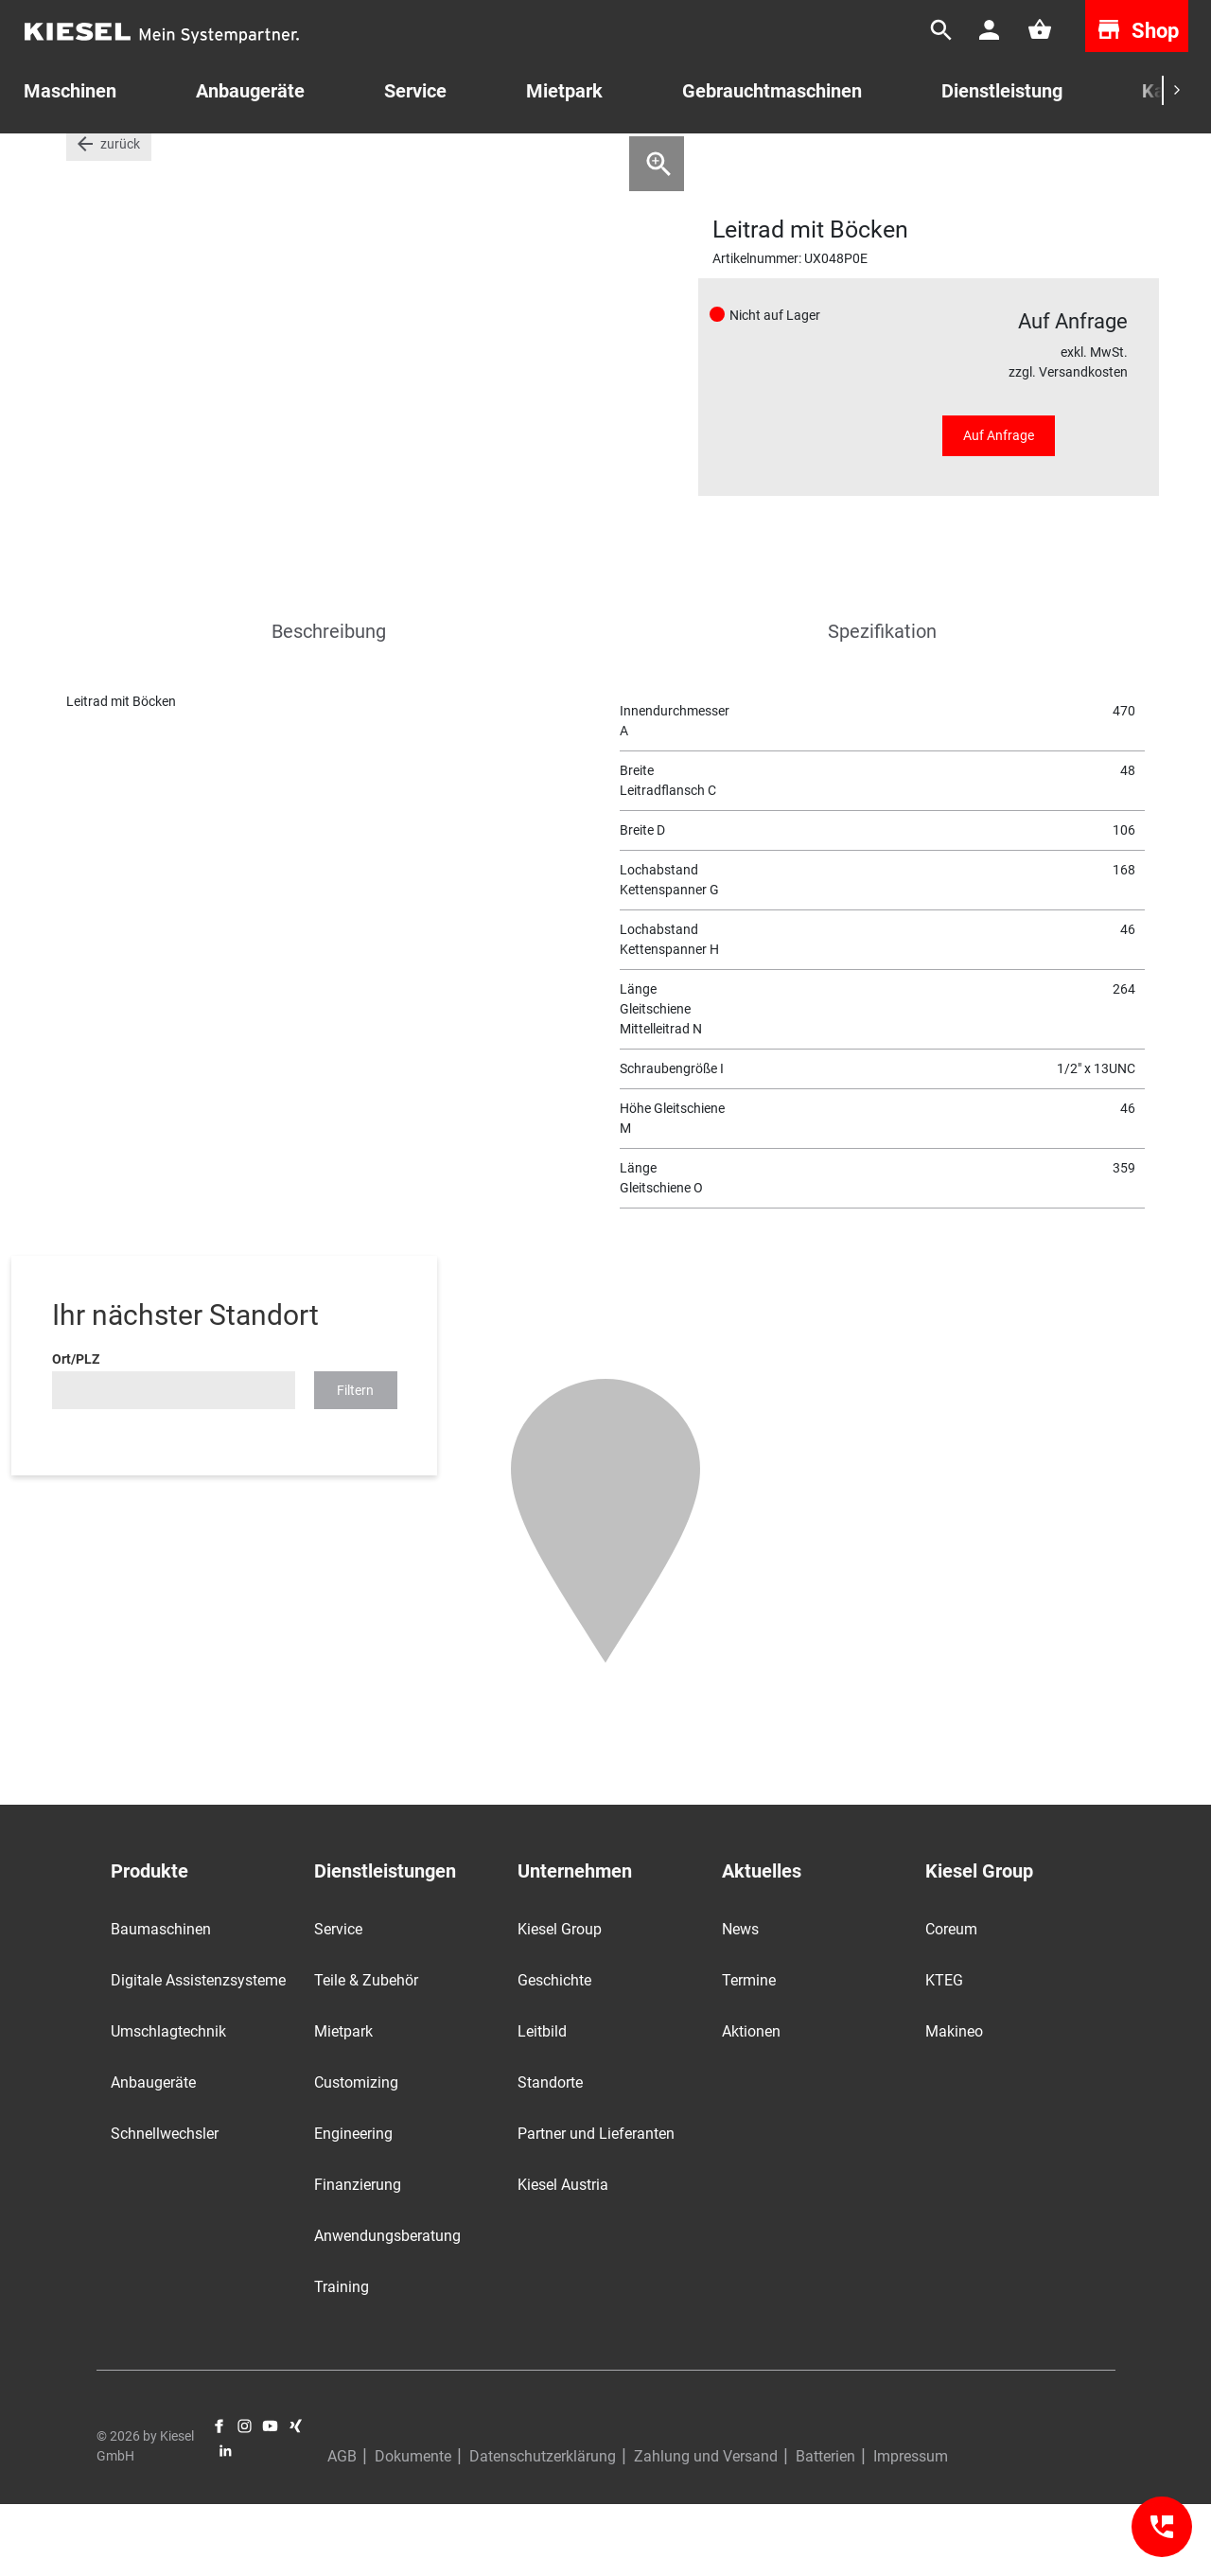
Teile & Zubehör (366, 2052)
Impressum (910, 2528)
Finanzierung (357, 2257)
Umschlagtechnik (168, 2103)
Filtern (355, 1462)
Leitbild (542, 2103)
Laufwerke (201, 160)
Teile (133, 160)
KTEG (944, 2052)
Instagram (245, 2498)
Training (341, 2359)
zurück (120, 215)
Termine (749, 2052)
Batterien (825, 2528)
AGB (342, 2528)
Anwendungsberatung (387, 2308)
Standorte (550, 2154)
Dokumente (413, 2528)
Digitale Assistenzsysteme (198, 2052)
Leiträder (283, 160)
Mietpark (564, 90)
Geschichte (554, 2052)
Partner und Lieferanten (596, 2205)
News (740, 2001)
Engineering (353, 2205)
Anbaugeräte (153, 2154)
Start (81, 160)
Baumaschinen (161, 2001)
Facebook (219, 2498)
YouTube (270, 2498)
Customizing (356, 2154)
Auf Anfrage (998, 507)
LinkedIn (226, 2522)
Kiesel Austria (563, 2257)
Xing (296, 2498)
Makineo (954, 2103)
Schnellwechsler (165, 2205)
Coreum (951, 2001)
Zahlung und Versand (706, 2528)
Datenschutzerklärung (542, 2528)
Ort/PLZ (75, 1430)
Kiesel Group (560, 2001)
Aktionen (751, 2103)
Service (415, 90)
